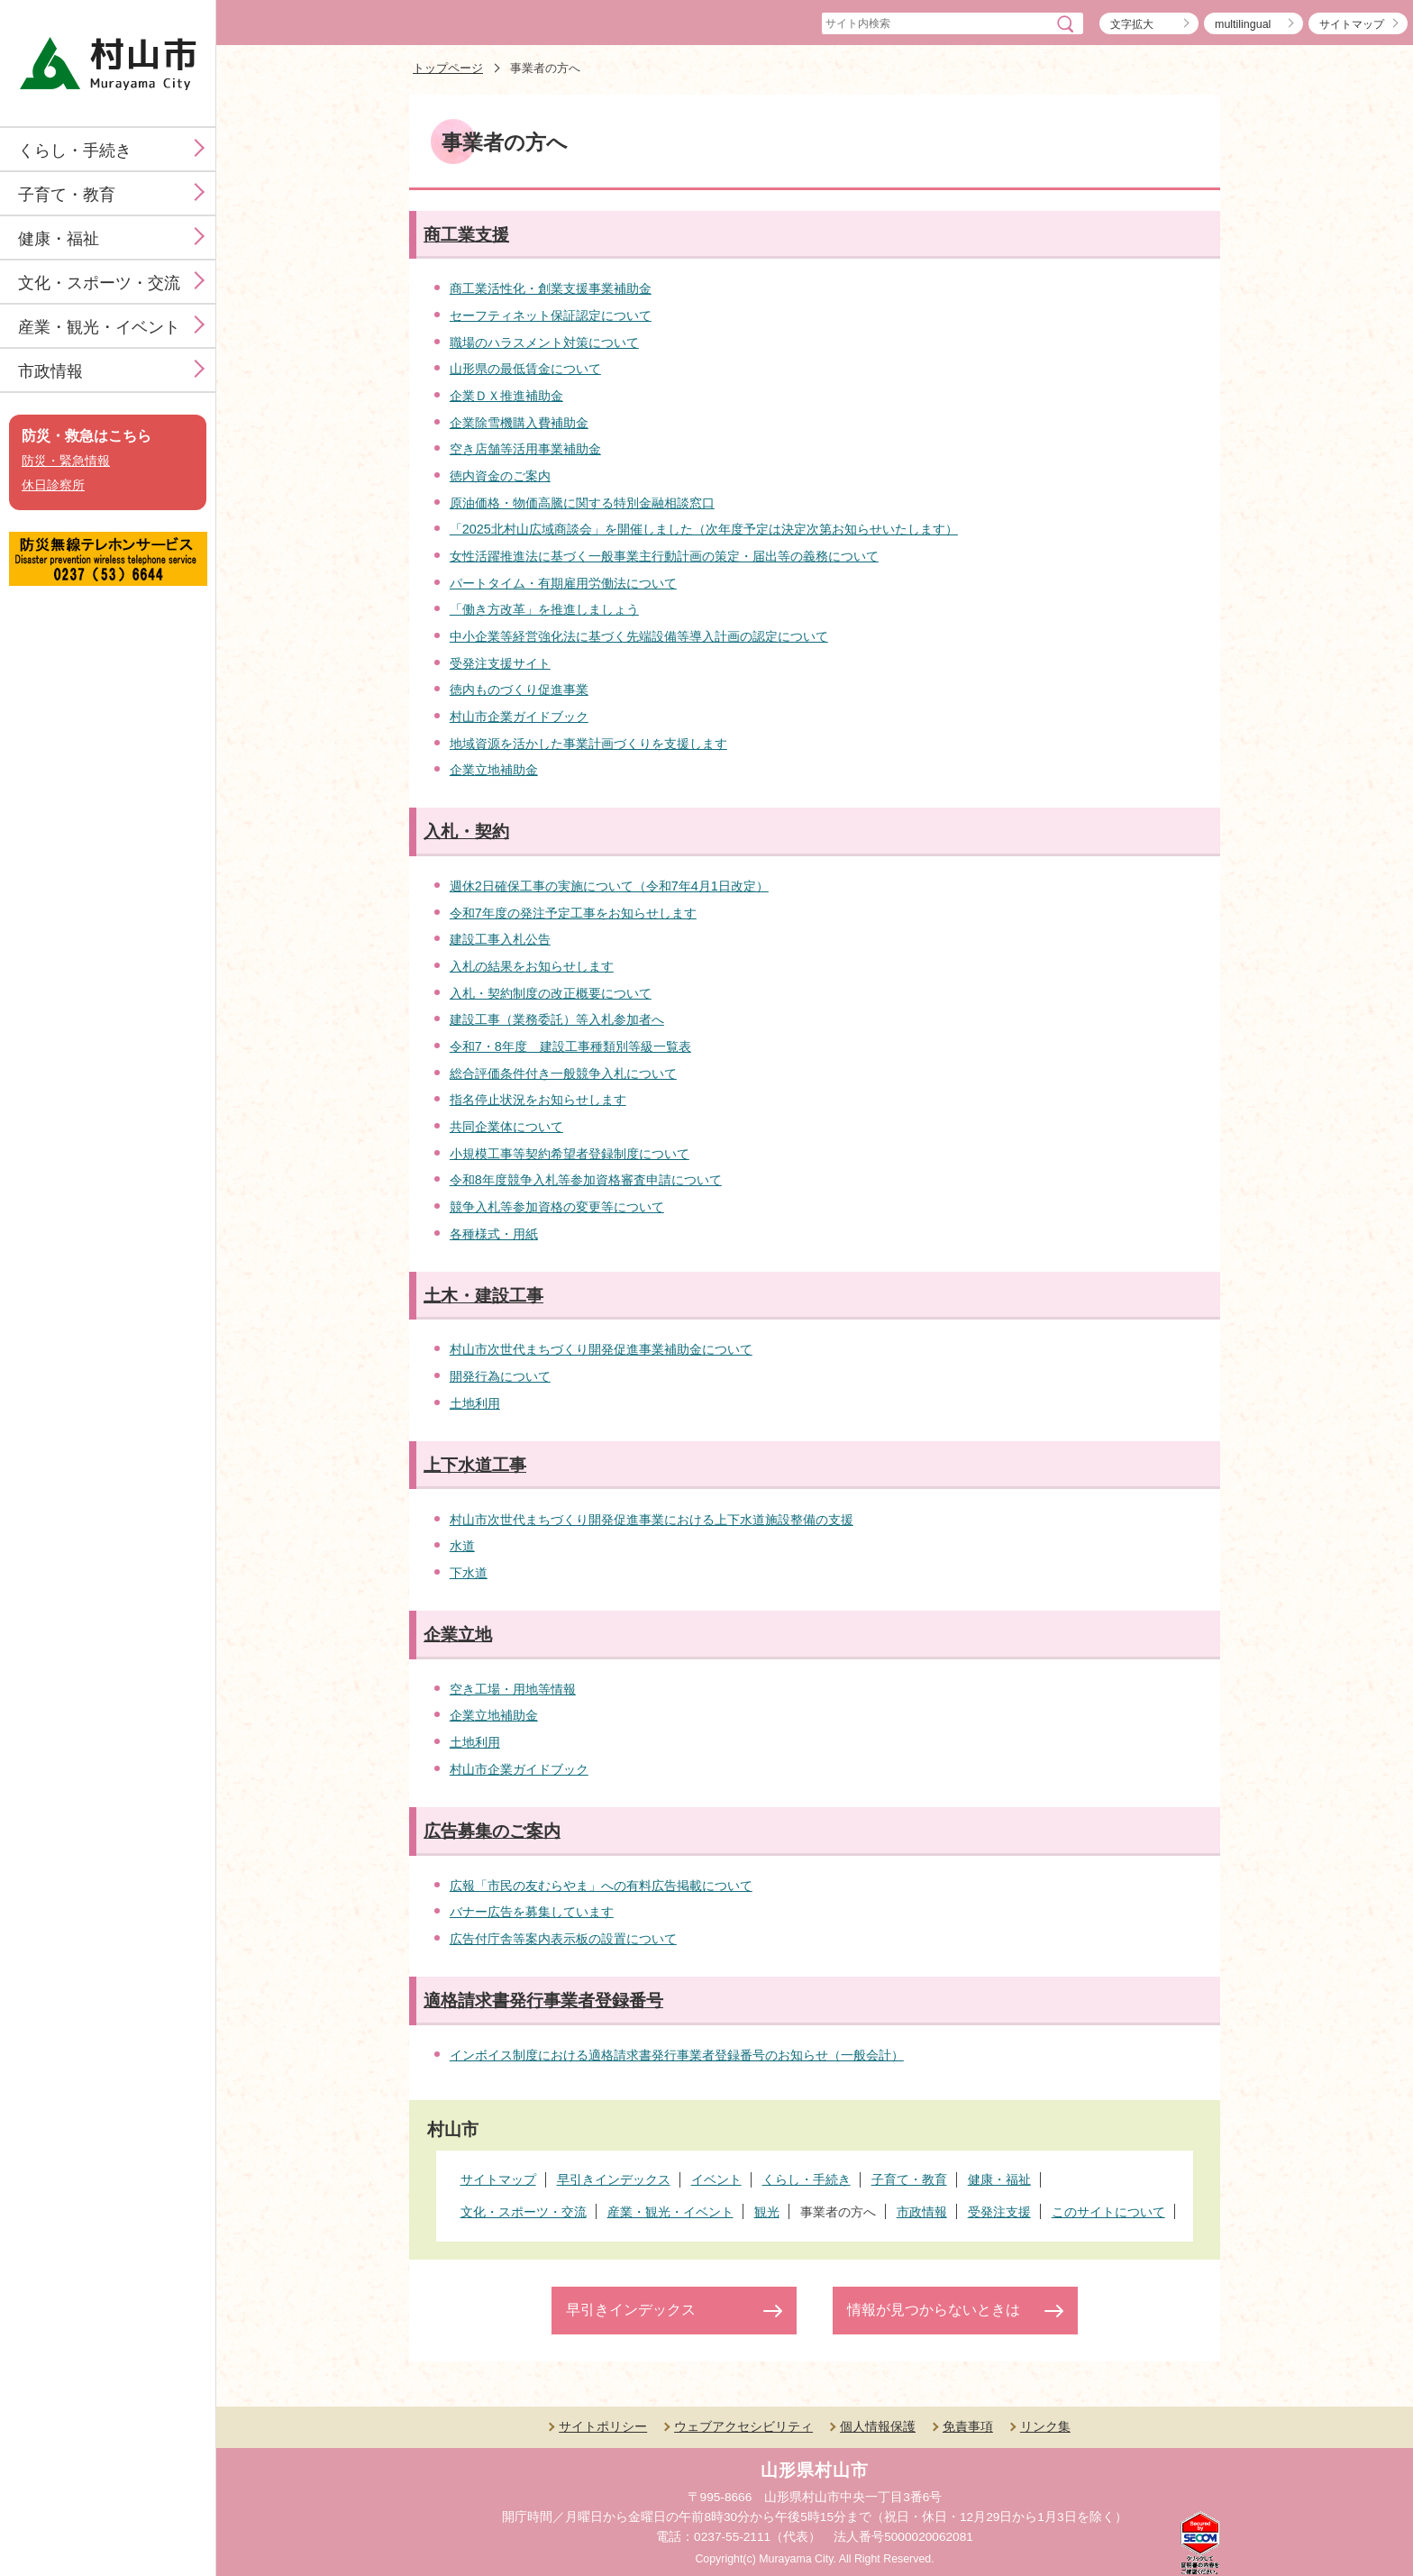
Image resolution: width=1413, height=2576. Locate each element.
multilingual (1243, 24)
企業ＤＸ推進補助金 (506, 395)
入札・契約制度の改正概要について (551, 993)
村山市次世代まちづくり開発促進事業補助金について (601, 1349)
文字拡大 (1131, 24)
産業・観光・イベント (99, 327)
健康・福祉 (58, 239)
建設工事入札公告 (500, 939)
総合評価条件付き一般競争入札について (563, 1073)
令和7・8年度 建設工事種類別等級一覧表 (570, 1046)
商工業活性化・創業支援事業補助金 (551, 288)
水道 (462, 1546)
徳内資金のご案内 (500, 476)
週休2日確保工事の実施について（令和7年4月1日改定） (609, 886)
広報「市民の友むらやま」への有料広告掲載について (601, 1885)
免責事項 (968, 2426)
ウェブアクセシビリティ (743, 2426)
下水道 (469, 1573)
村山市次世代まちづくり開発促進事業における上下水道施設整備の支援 (651, 1519)
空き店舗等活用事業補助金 (525, 449)
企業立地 (458, 1634)
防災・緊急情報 (66, 461)
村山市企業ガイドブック (519, 716)
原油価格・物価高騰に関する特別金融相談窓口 (582, 503)
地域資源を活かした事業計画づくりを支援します (588, 743)
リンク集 (1045, 2426)
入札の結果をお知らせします (532, 966)
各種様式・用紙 (494, 1234)
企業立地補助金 (494, 770)
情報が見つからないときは (933, 2309)
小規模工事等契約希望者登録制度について (569, 1153)
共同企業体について (506, 1126)
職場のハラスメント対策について (544, 342)
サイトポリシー (603, 2426)
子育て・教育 (66, 195)
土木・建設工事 (483, 1295)
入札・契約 (466, 831)
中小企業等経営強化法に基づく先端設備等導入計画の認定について (639, 636)
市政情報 (50, 371)
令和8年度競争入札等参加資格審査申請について (586, 1180)
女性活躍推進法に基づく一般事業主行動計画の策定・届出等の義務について (664, 556)
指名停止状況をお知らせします (538, 1099)
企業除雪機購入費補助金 (519, 423)
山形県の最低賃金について (525, 368)
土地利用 (475, 1403)
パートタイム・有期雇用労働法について (563, 583)
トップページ (448, 68)
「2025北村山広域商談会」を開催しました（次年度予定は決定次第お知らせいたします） (704, 529)
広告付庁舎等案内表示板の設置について (563, 1939)
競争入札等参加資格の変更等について (557, 1207)
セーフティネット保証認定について (551, 315)
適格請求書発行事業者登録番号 (543, 2000)
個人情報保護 (878, 2426)
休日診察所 (53, 485)
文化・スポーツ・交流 (99, 283)
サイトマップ (1351, 24)
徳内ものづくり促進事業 (519, 689)
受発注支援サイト (500, 663)
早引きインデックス (631, 2309)
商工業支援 (466, 234)
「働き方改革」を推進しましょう (544, 609)
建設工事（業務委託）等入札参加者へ (557, 1019)
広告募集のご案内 (492, 1831)
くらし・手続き (75, 151)
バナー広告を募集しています (532, 1912)
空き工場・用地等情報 (513, 1689)
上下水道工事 (475, 1465)
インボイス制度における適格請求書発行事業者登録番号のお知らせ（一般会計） (677, 2055)
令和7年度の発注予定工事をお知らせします (573, 913)
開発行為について (500, 1376)
